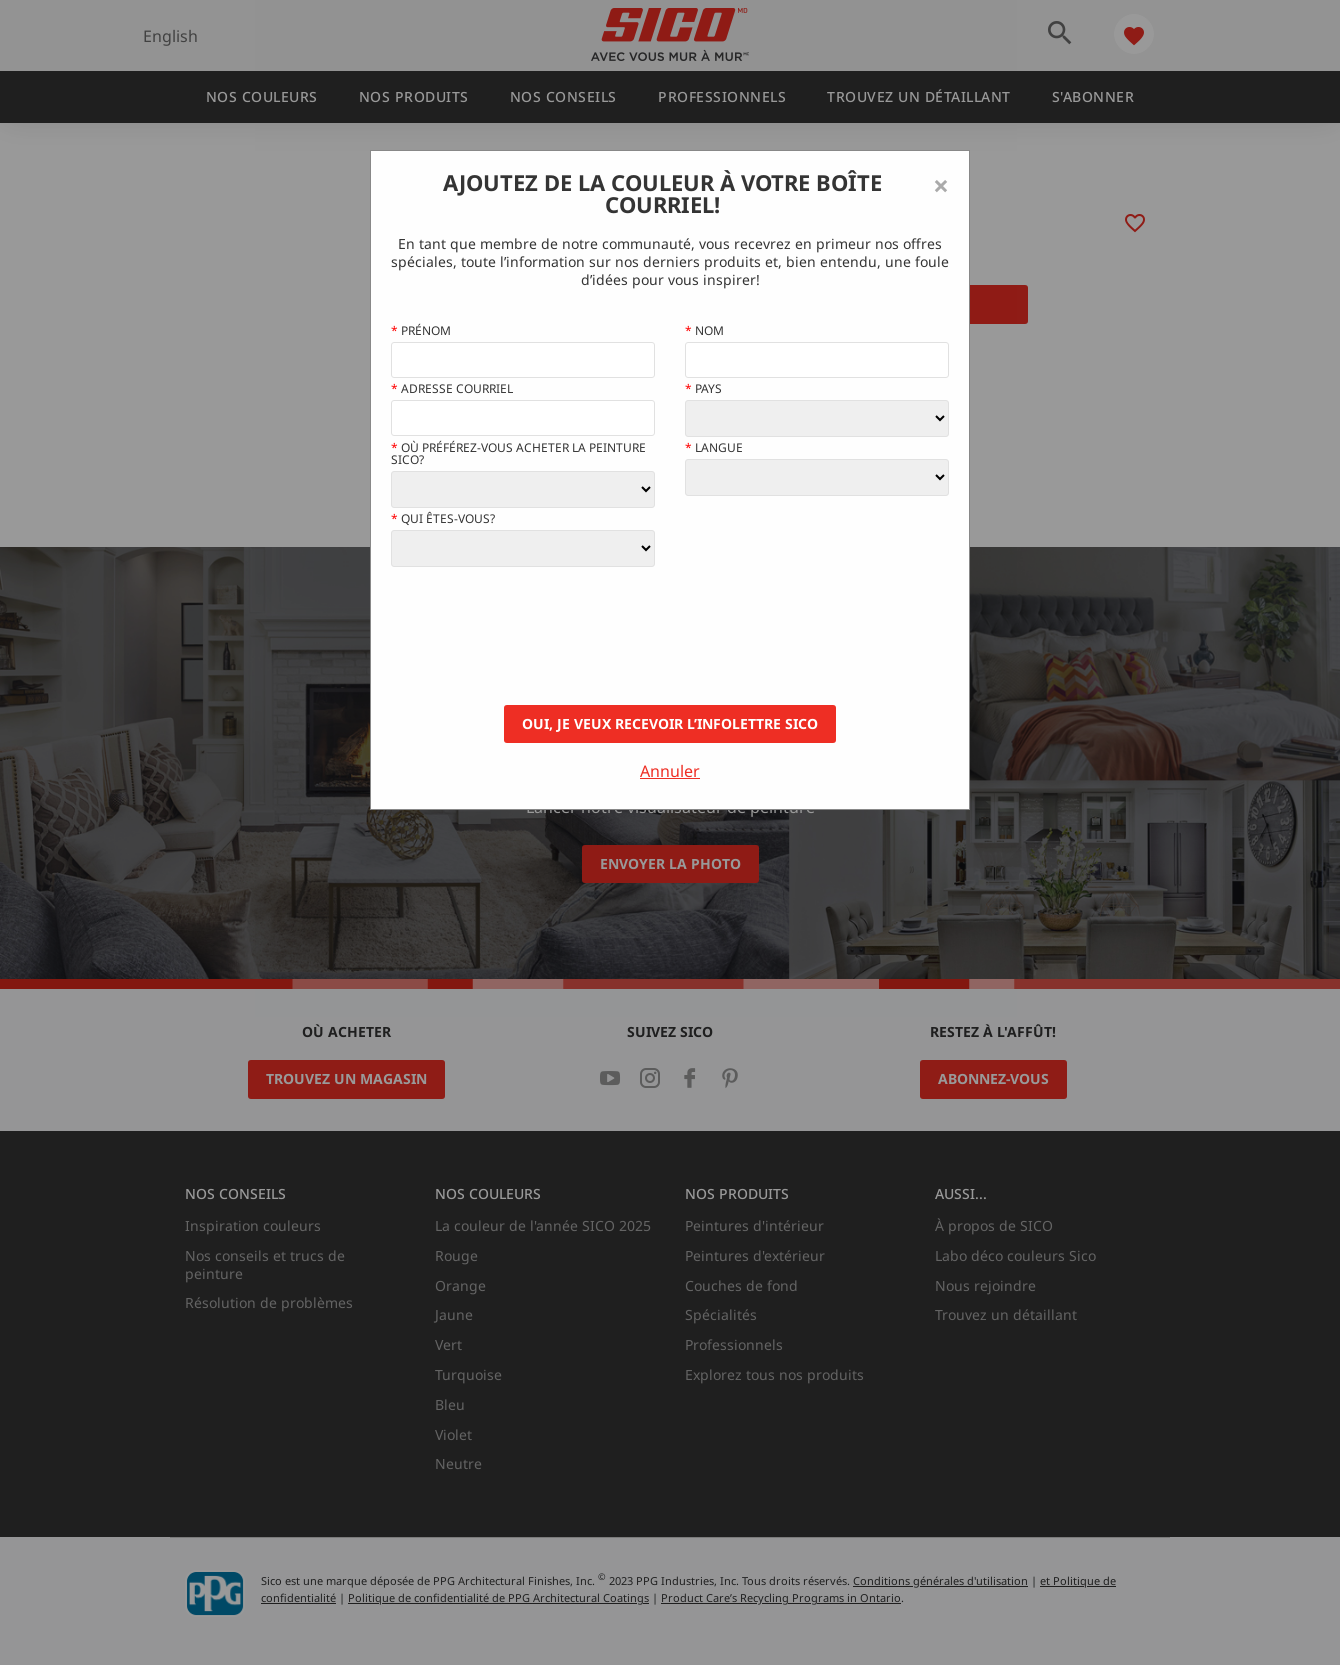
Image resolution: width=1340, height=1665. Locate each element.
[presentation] (543, 636)
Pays (703, 389)
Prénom (421, 331)
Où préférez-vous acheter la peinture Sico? (518, 454)
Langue (714, 448)
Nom (704, 331)
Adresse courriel (452, 389)
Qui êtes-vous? (443, 519)
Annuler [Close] (670, 771)
